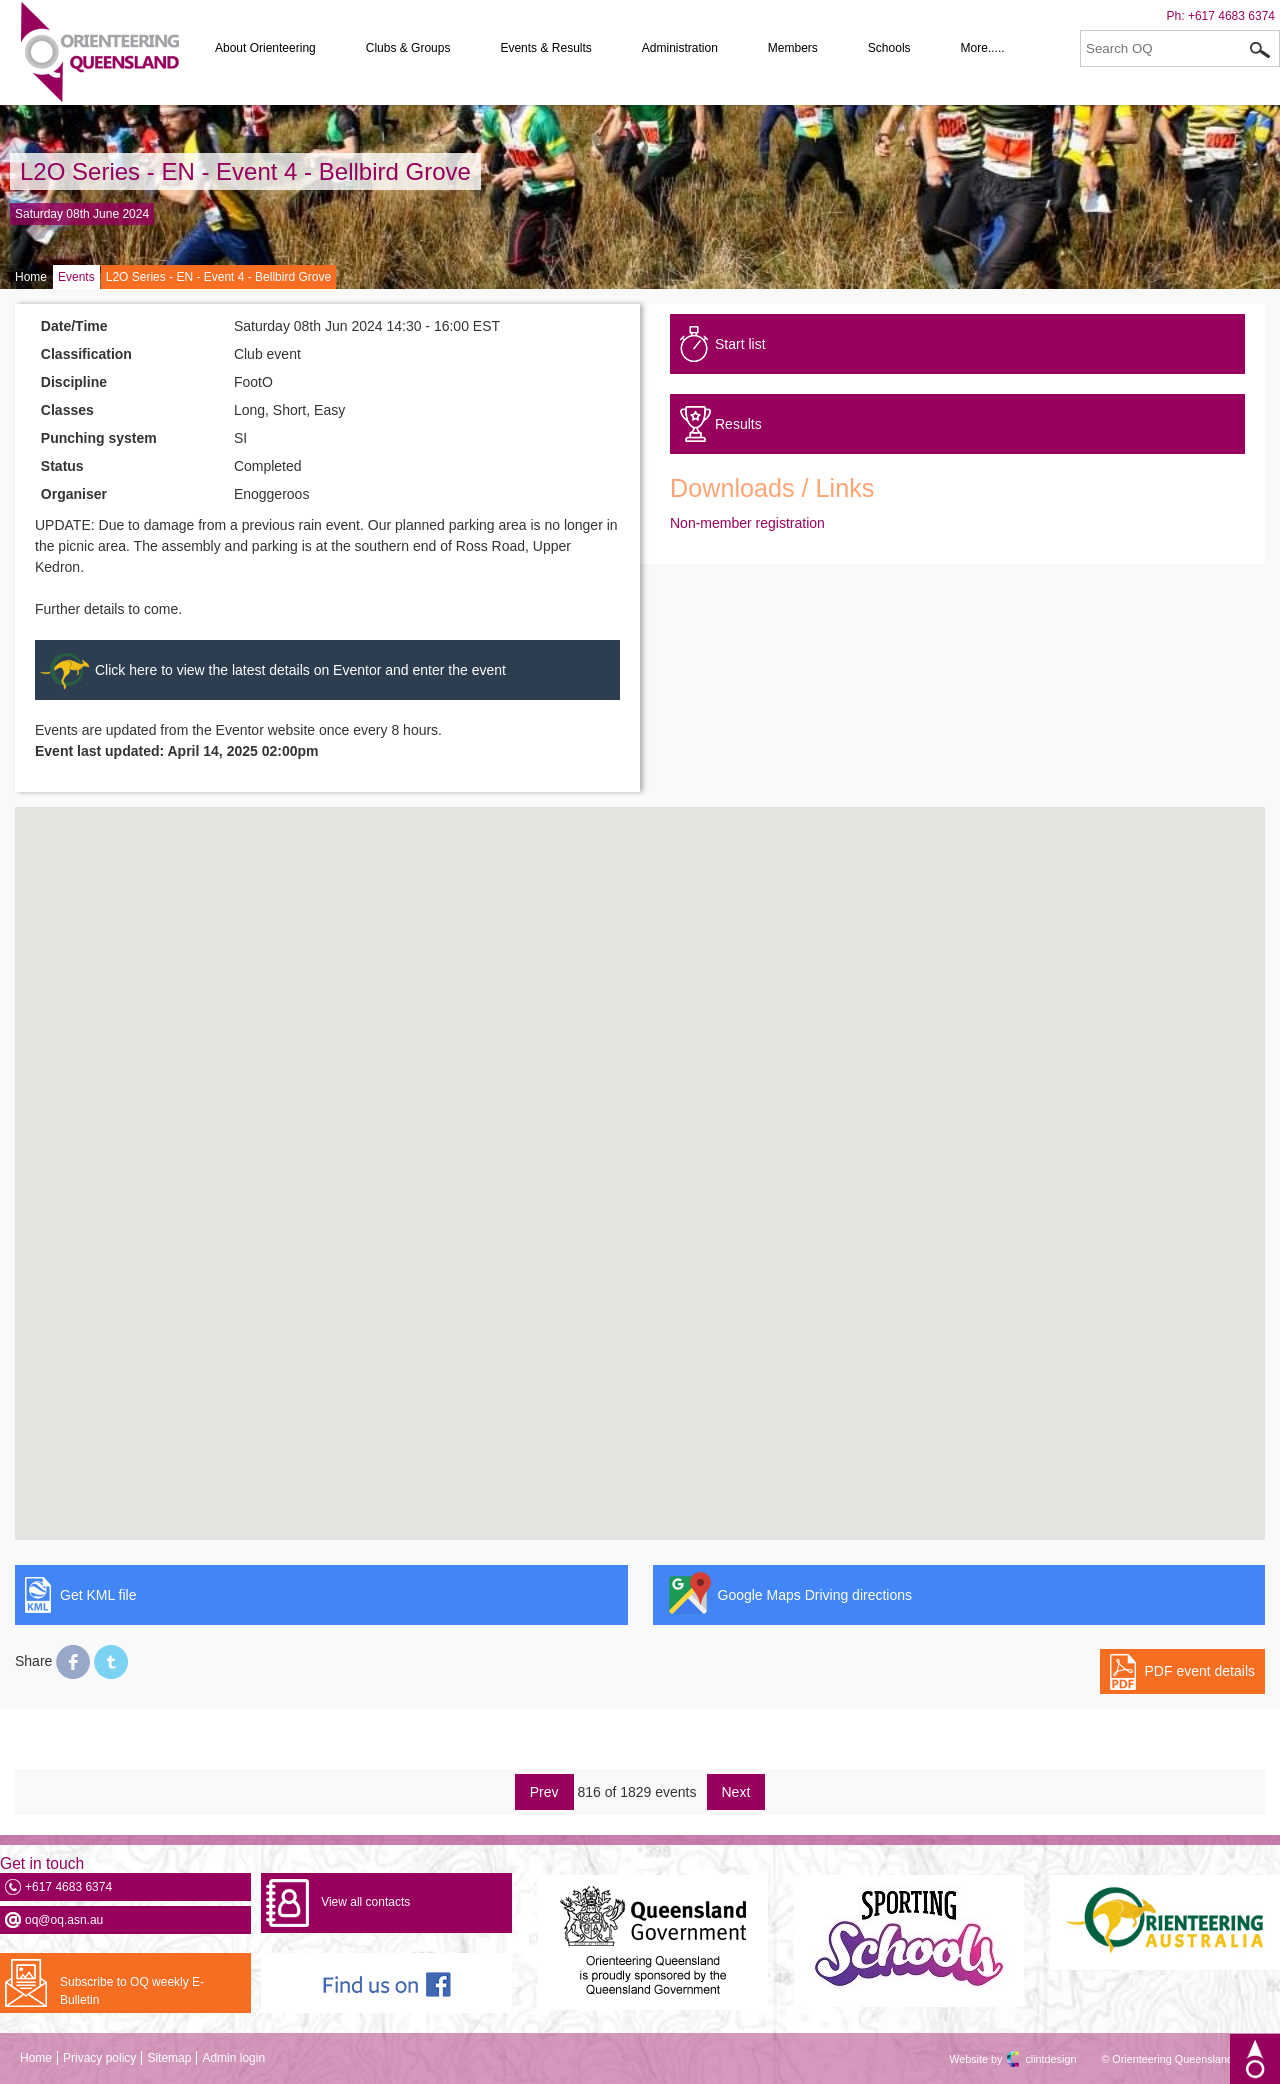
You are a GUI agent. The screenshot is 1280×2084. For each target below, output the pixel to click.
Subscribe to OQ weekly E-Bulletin (132, 1991)
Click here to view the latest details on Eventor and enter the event (300, 670)
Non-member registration (747, 523)
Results (738, 424)
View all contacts (365, 1902)
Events (76, 277)
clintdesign (1033, 2059)
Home (31, 277)
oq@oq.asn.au (64, 1920)
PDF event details (1200, 1671)
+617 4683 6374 (1231, 16)
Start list (740, 344)
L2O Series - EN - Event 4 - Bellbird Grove (245, 171)
